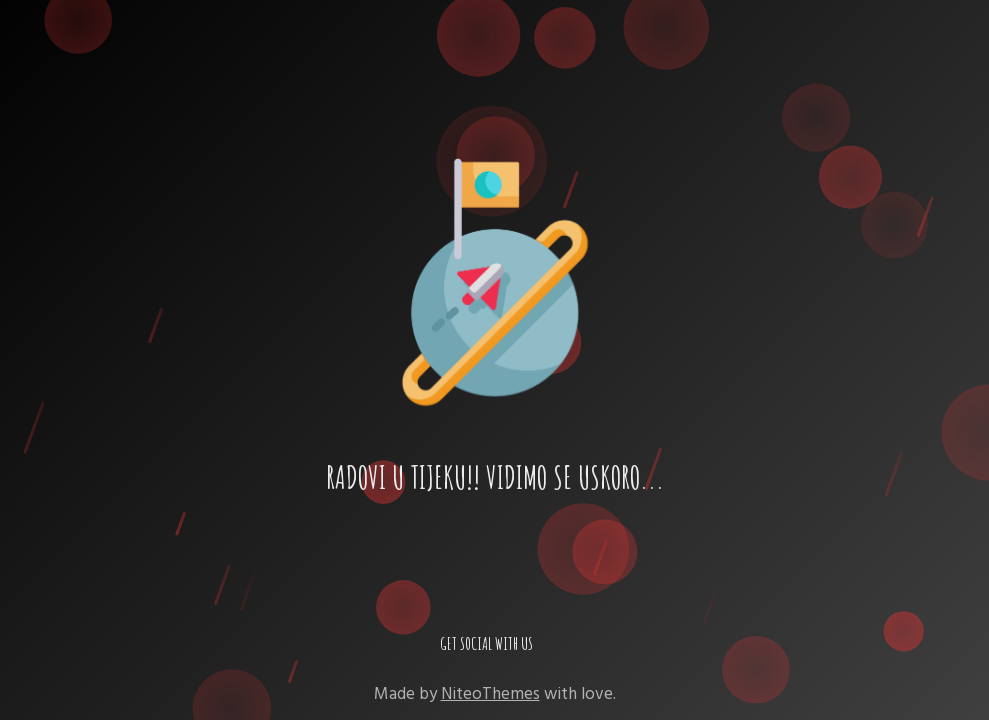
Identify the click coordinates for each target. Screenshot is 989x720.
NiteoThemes (490, 694)
